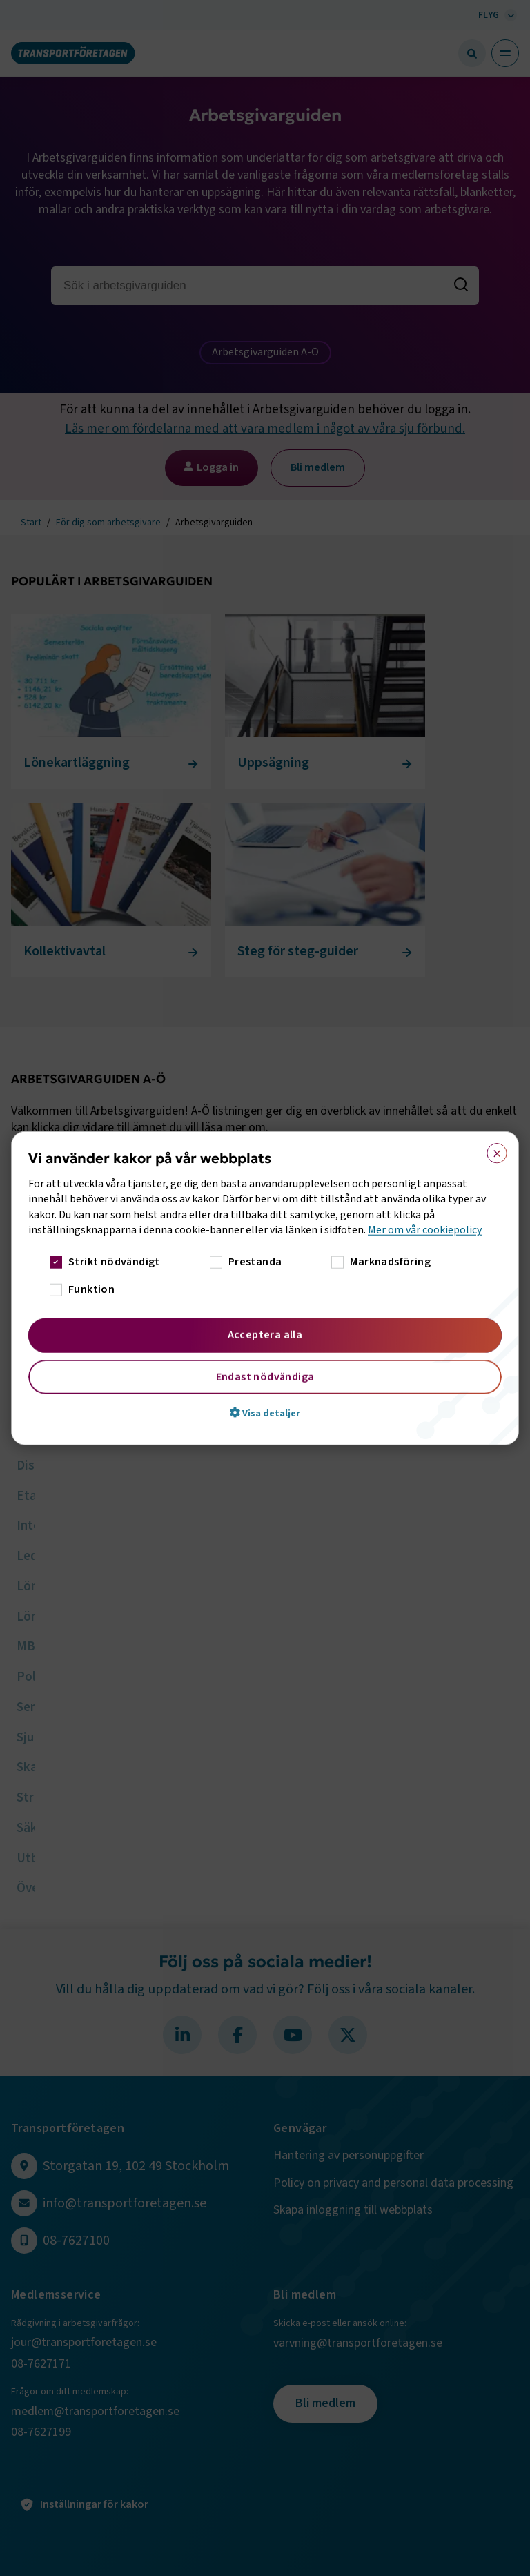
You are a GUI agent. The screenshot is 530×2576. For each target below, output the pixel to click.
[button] (265, 1412)
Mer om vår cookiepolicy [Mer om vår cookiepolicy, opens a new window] (425, 1230)
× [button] (492, 1150)
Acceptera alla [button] (265, 1334)
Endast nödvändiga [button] (265, 1376)
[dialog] (265, 1288)
